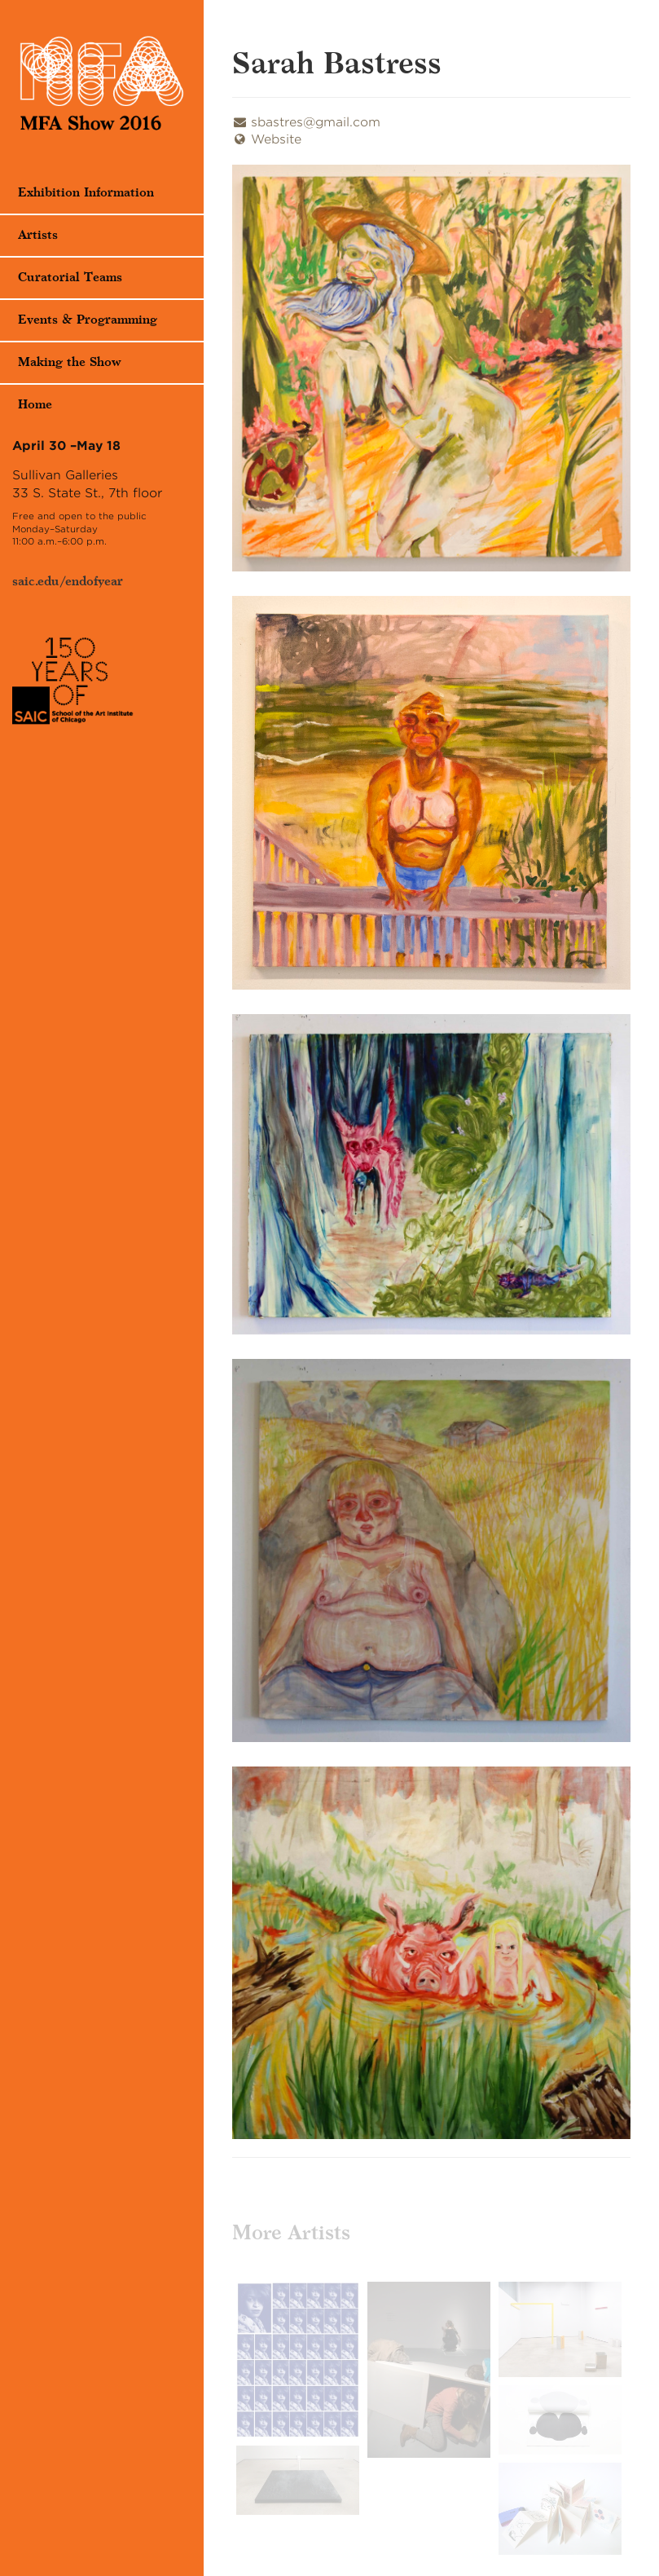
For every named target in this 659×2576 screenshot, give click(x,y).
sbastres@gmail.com (306, 122)
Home (35, 405)
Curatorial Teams (70, 277)
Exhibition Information (86, 193)
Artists (38, 235)
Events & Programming (87, 320)
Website (266, 139)
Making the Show (69, 362)
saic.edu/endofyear (67, 582)
